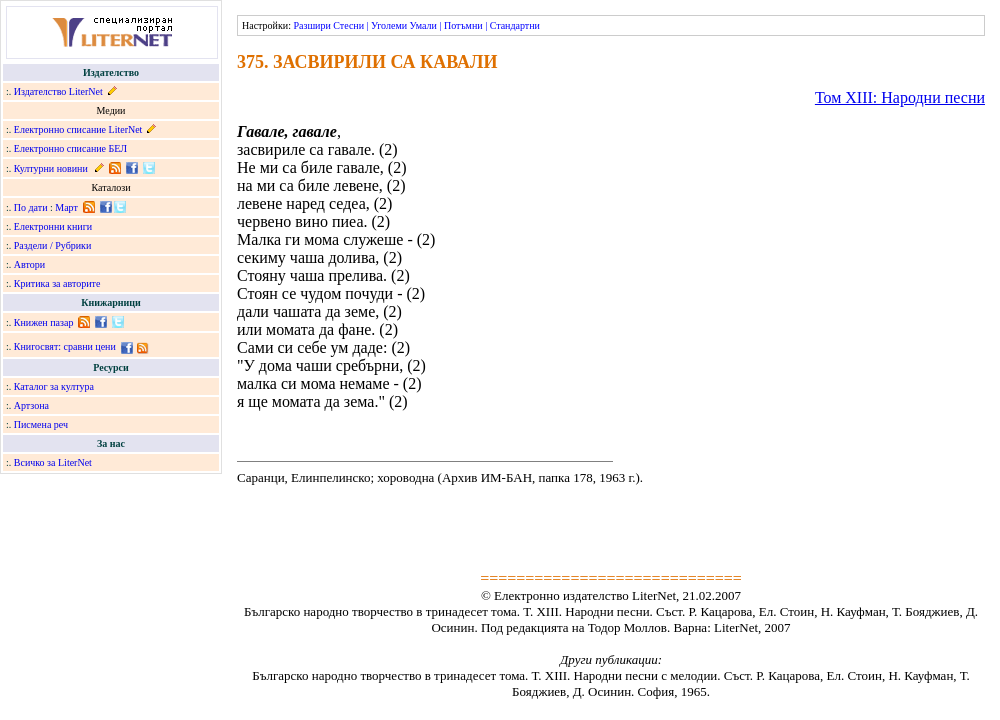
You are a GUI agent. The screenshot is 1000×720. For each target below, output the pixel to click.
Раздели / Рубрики (53, 245)
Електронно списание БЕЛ (70, 148)
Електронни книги (53, 226)
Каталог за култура (54, 386)
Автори (29, 264)
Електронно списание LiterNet (78, 129)
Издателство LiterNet (58, 91)
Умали (423, 25)
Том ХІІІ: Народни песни (900, 97)
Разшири (311, 25)
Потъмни (463, 25)
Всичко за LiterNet (53, 462)
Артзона (31, 405)
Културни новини (51, 168)
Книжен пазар (44, 322)
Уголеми (389, 25)
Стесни (348, 25)
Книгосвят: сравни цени (65, 346)
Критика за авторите (57, 283)
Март (66, 207)
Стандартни (515, 25)
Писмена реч (41, 424)
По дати (31, 207)
